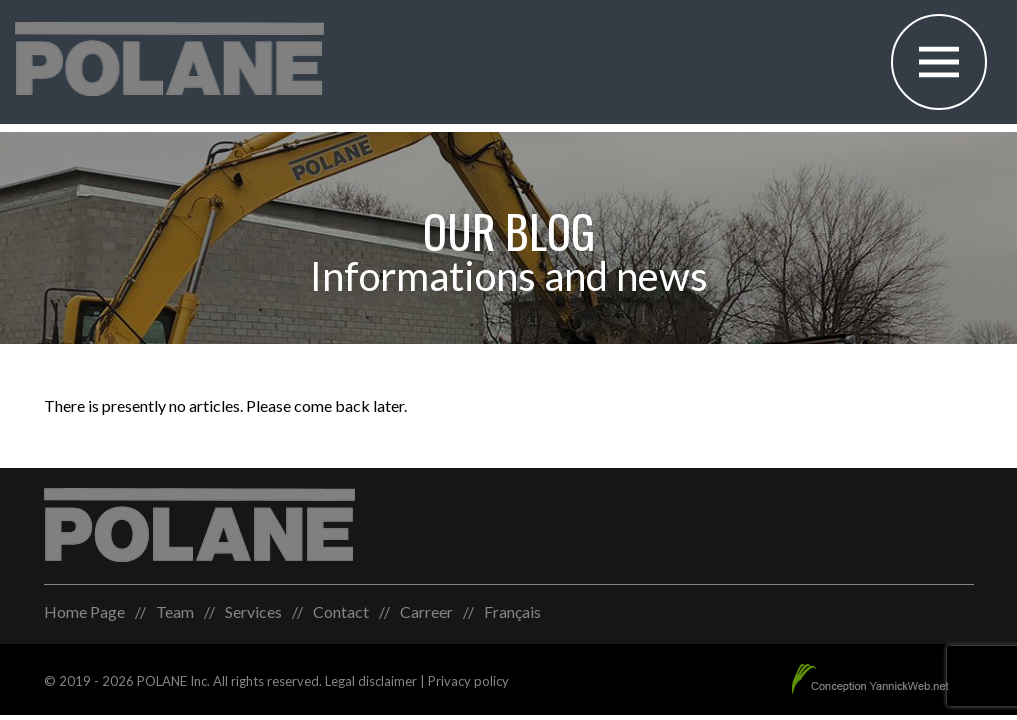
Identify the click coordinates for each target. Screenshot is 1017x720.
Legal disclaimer (371, 681)
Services (253, 611)
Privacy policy (468, 681)
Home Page (84, 611)
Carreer (426, 611)
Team (175, 611)
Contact (341, 611)
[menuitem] (512, 612)
